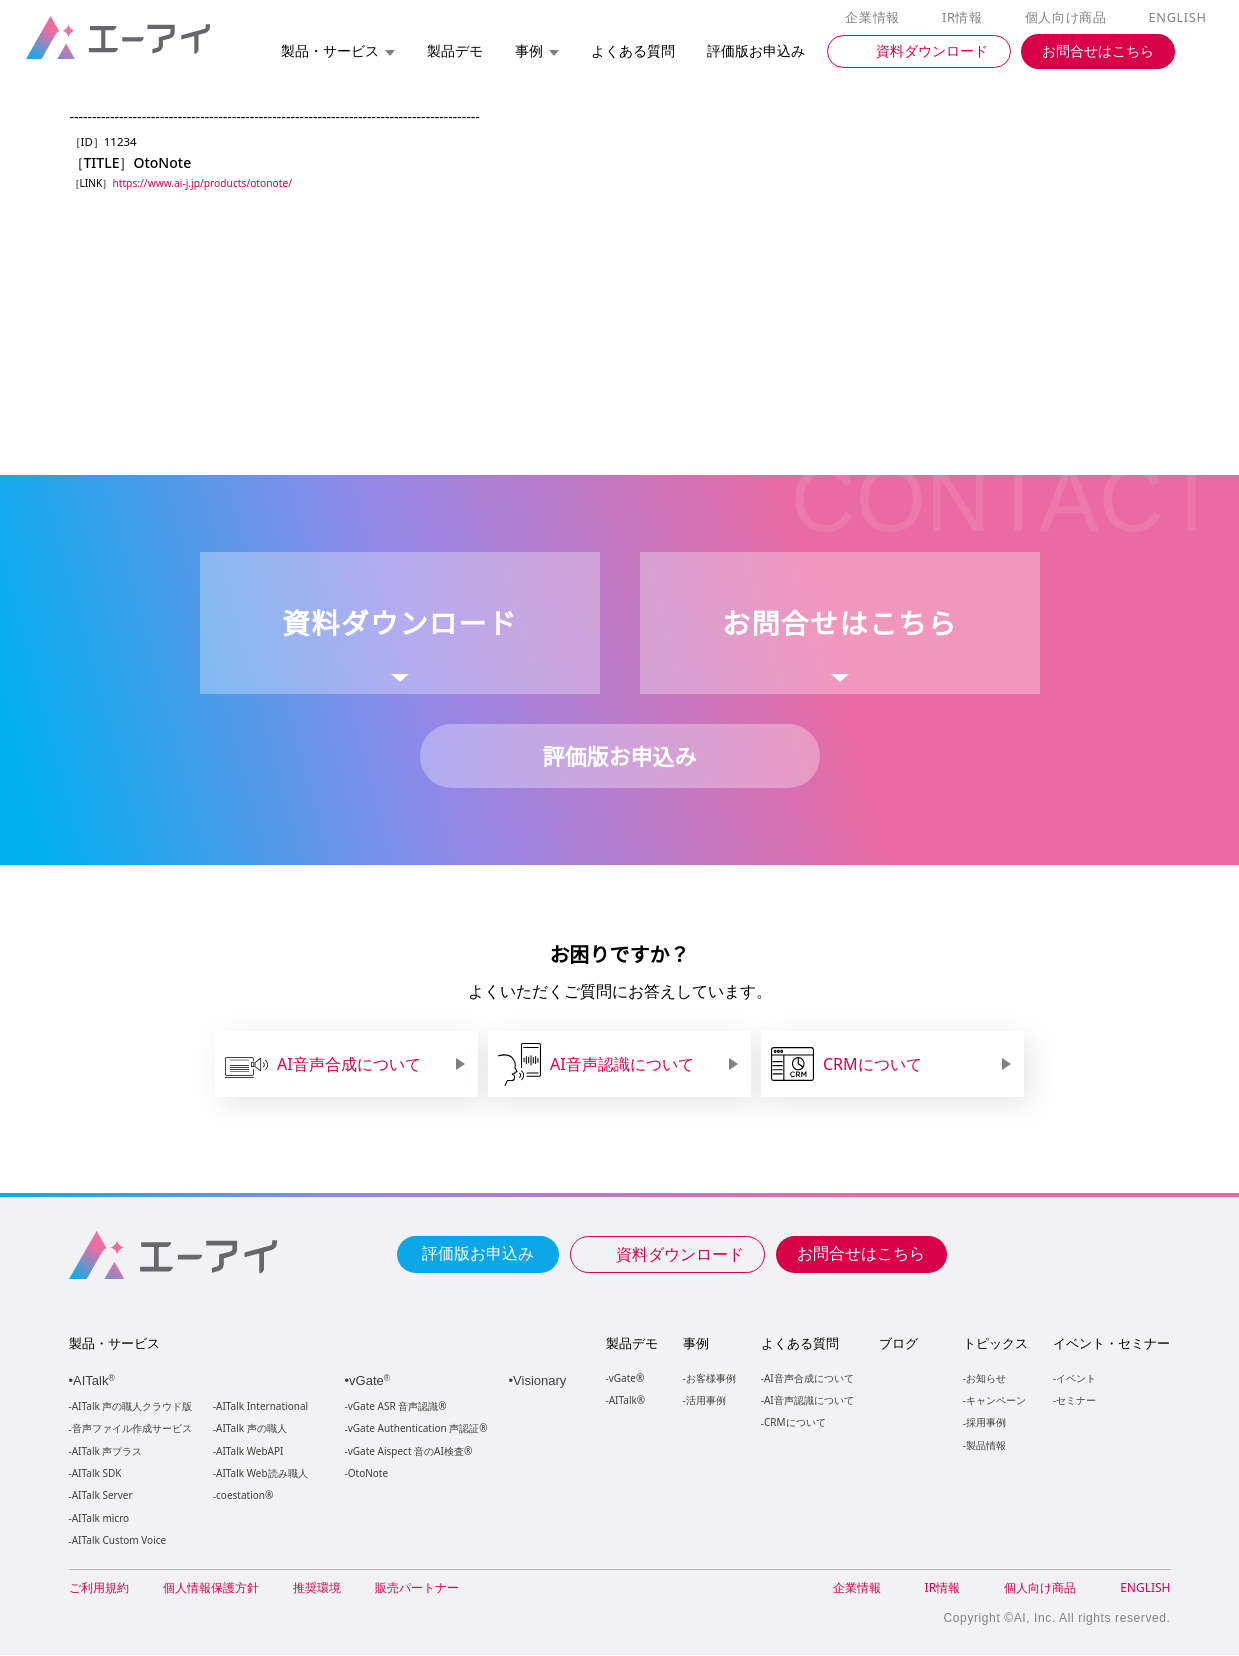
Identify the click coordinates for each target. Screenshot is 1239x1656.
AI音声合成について (808, 1378)
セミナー (1075, 1400)
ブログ (897, 1344)
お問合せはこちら (861, 1253)
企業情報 (876, 18)
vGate (372, 1381)
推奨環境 (317, 1588)
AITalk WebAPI (249, 1452)
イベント (1075, 1378)
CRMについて (794, 1422)
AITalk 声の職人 (251, 1429)
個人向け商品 (1068, 18)
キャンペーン (995, 1400)
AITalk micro (100, 1519)
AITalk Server (102, 1496)
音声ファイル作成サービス (132, 1429)
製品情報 (985, 1445)
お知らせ (985, 1378)
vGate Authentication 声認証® (416, 1429)
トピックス (994, 1344)
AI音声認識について (808, 1400)
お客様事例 (711, 1378)
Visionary (542, 1381)
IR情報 (966, 18)
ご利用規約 (99, 1588)
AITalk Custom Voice (118, 1541)
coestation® (242, 1496)
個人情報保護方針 (211, 1588)
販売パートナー (417, 1588)
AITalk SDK (97, 1474)
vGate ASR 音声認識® (395, 1407)
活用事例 (706, 1400)
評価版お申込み (478, 1253)
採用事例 (985, 1422)
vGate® (625, 1378)
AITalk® (626, 1400)
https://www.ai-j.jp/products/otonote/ (207, 183)
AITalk (97, 1381)
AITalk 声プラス (107, 1452)
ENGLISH (1178, 18)
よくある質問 (800, 1344)
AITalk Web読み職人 (261, 1474)
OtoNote (367, 1474)
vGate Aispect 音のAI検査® (408, 1452)
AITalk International (262, 1407)
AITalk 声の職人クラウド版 (132, 1407)
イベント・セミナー (1110, 1344)
